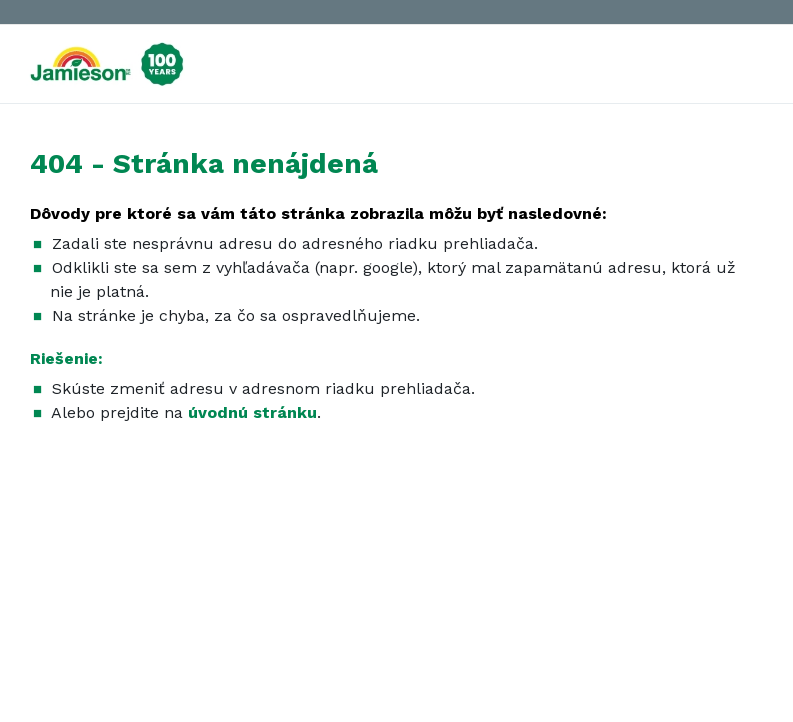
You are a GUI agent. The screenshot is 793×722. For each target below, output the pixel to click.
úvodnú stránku (252, 412)
